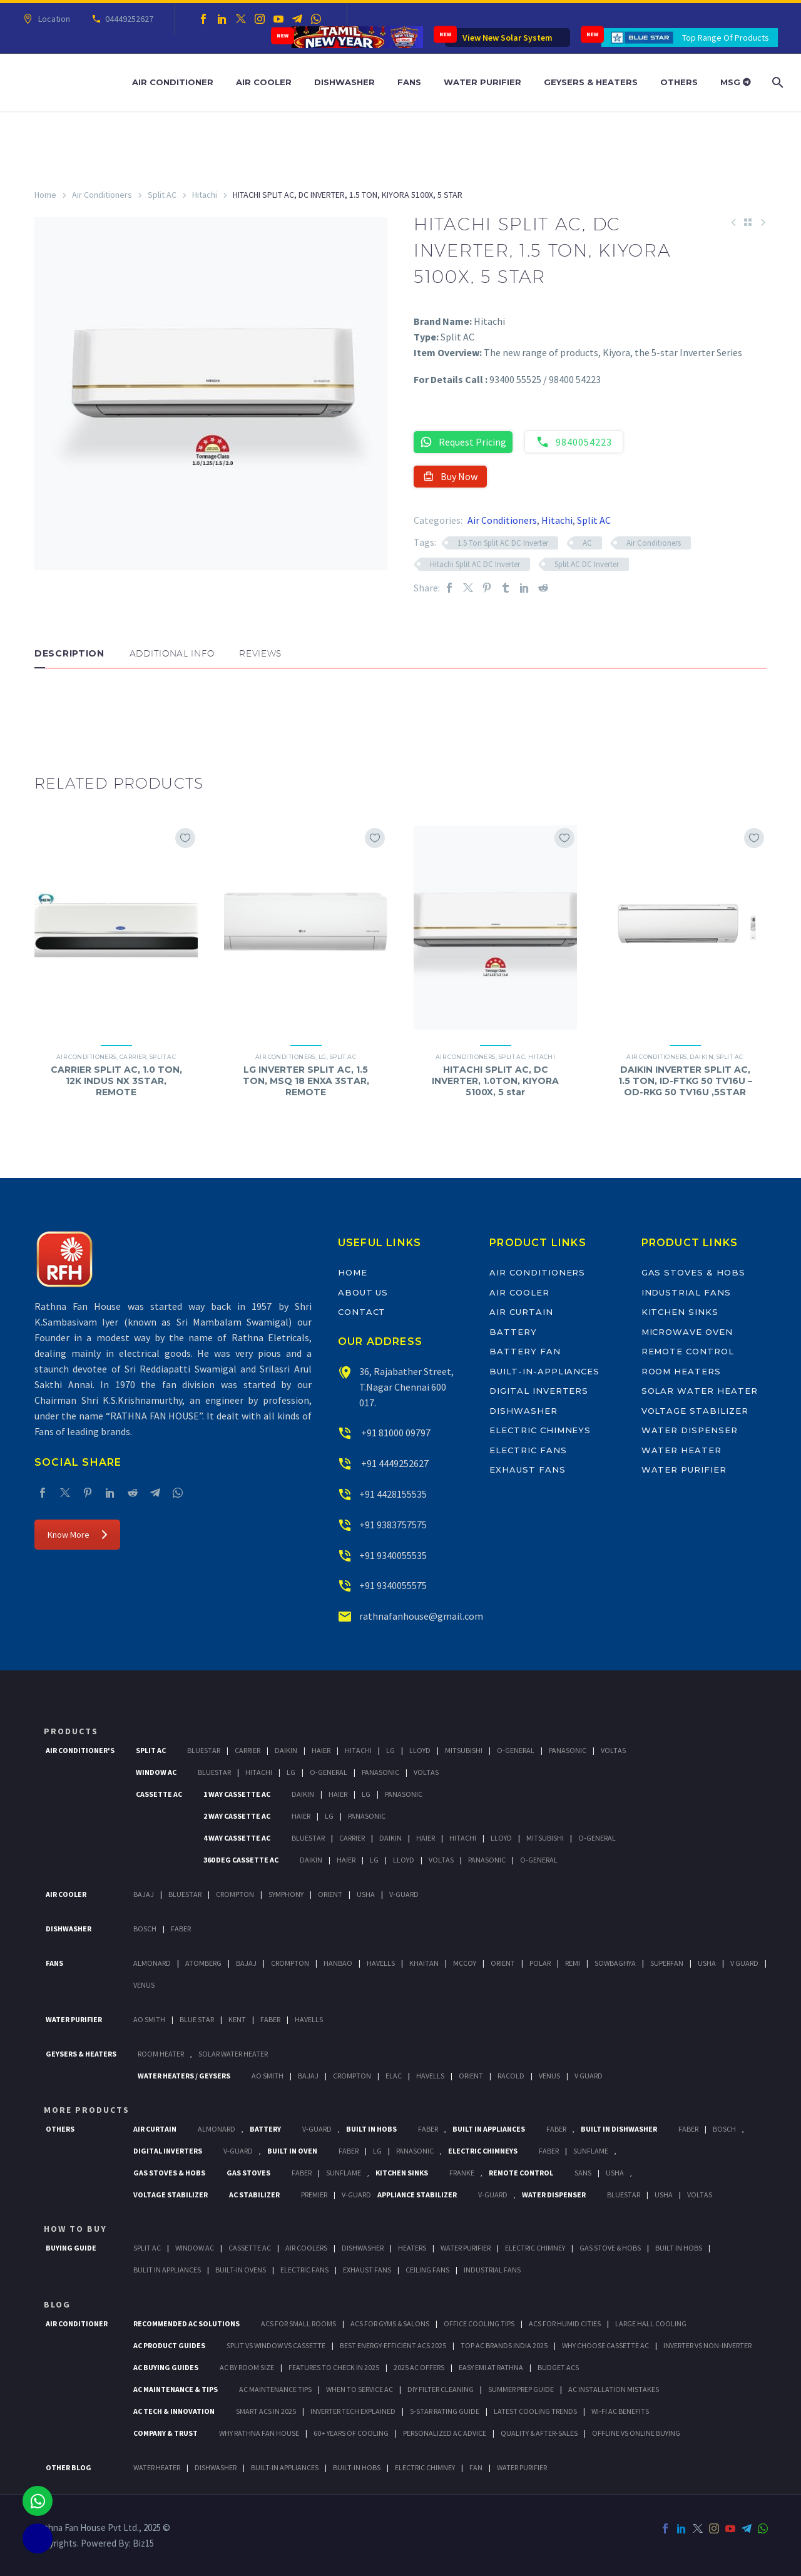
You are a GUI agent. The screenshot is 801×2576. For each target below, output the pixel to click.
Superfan (666, 1963)
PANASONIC (415, 2150)
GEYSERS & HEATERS (81, 2053)
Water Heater (681, 1450)
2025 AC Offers (419, 2367)
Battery (513, 1332)
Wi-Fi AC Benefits (620, 2411)
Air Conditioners (102, 194)
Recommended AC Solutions (186, 2323)
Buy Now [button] (450, 476)
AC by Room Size (247, 2367)
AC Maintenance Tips (275, 2389)
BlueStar (203, 1750)
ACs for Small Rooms (298, 2323)
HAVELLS (309, 2019)
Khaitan (424, 1963)
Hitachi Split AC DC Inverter (475, 564)
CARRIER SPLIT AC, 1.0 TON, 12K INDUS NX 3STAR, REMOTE (116, 1081)
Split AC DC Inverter (586, 564)
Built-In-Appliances (544, 1371)
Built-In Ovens (240, 2269)
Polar (540, 1963)
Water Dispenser (689, 1430)
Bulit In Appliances (167, 2269)
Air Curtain (521, 1312)
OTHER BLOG (68, 2467)
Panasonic (567, 1750)
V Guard (744, 1963)
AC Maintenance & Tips (175, 2389)
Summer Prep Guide (521, 2389)
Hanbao (338, 1963)
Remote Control (687, 1351)
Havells (381, 1963)
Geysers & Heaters (591, 82)
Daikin (701, 1056)
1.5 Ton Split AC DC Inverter (502, 543)
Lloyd (420, 1750)
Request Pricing (463, 442)
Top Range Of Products (725, 37)
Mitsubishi (463, 1750)
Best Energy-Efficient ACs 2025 (393, 2345)
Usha (366, 1894)
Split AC (162, 194)
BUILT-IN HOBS (356, 2467)
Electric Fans (527, 1450)
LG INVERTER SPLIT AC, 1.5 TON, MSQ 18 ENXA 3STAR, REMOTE (306, 1081)
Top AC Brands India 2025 (504, 2345)
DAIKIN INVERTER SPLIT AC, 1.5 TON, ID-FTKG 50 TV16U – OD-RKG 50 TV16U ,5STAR (685, 1081)
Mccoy (464, 1963)
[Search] (776, 82)
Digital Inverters (538, 1391)
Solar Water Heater (699, 1391)
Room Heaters (681, 1371)
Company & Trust (165, 2433)
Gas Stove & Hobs (610, 2247)
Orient (330, 1894)
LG (323, 1056)
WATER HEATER (156, 2467)
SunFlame (590, 2150)
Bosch (144, 1928)
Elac (393, 2075)
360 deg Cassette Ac (240, 1859)
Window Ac (156, 1772)
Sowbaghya (615, 1963)
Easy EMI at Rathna (491, 2367)
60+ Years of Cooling (351, 2433)
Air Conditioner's (80, 1750)
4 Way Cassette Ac (236, 1838)
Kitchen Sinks (679, 1312)
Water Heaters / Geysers (184, 2075)
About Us (363, 1292)
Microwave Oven (687, 1332)
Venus (144, 1985)
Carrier (133, 1056)
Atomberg (203, 1963)
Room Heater (161, 2053)
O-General (515, 1750)
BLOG (57, 2304)
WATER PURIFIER (522, 2467)
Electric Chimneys (540, 1430)
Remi (572, 1963)
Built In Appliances (488, 2129)
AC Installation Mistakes (613, 2389)
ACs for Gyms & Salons (389, 2323)
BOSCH (724, 2129)
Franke (461, 2172)
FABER (270, 2019)
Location (52, 18)
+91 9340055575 (393, 1585)
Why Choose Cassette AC (605, 2345)
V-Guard (404, 1894)
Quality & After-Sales (539, 2433)
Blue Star (197, 2019)
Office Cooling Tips (479, 2323)
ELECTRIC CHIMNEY (425, 2467)
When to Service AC (359, 2389)
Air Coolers (306, 2247)
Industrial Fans (686, 1292)
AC (587, 543)
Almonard (152, 1963)
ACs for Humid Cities (565, 2323)
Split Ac (151, 1750)
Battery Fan (524, 1351)
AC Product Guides (169, 2345)
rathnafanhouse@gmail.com (421, 1616)
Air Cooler (264, 82)
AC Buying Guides (165, 2367)
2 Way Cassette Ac (236, 1816)
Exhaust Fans (527, 1469)
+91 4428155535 (393, 1494)
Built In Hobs (371, 2129)
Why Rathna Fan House (259, 2433)
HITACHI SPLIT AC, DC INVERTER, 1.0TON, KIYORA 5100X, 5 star (495, 1081)
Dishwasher (344, 82)
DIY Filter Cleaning (440, 2389)
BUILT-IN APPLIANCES (285, 2467)
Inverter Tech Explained (352, 2411)
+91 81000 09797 (395, 1432)
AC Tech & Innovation (174, 2411)
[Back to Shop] (748, 222)
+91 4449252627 (394, 1463)
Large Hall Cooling (650, 2323)
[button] (46, 705)
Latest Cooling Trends (535, 2411)
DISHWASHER (216, 2467)
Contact (362, 1312)
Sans (582, 2172)
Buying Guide (71, 2247)
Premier (314, 2194)
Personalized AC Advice (444, 2433)
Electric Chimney (535, 2247)
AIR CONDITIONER (77, 2323)
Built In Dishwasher (619, 2129)
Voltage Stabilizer (694, 1411)
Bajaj (143, 1894)
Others (679, 82)
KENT (237, 2019)
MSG (735, 82)
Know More (77, 1534)
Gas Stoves (248, 2172)
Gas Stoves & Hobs (693, 1272)
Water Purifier (482, 82)
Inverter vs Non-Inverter (707, 2345)
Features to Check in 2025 (333, 2367)
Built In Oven (292, 2150)
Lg (390, 1750)
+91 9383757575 (393, 1524)
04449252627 (127, 18)
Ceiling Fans (427, 2269)
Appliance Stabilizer (417, 2194)
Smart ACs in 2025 (266, 2411)
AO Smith (149, 2019)
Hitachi (204, 194)
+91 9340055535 (393, 1555)
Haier (321, 1750)
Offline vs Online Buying (636, 2433)
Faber (181, 1928)
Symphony (286, 1894)
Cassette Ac (159, 1794)
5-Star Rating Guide (444, 2411)
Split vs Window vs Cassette (276, 2345)
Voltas (613, 1750)
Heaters (412, 2247)
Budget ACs (558, 2367)
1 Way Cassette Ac (236, 1794)
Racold (510, 2075)
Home (45, 194)
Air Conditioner (172, 82)
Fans (409, 82)
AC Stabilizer (254, 2194)
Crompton (235, 1894)
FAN (475, 2467)
